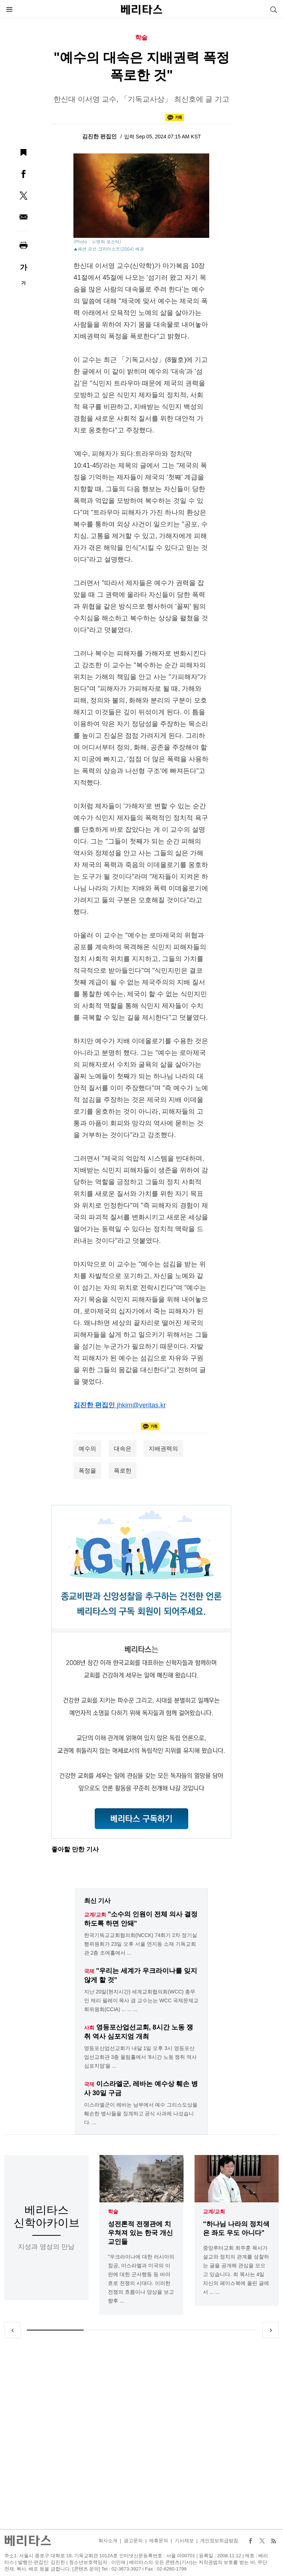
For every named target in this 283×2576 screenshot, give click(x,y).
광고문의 (133, 2540)
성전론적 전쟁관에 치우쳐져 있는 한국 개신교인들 (140, 2233)
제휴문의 (158, 2540)
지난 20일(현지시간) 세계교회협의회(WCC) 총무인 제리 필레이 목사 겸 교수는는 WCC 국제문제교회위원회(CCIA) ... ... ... (141, 2000)
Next (270, 2330)
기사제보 (184, 2540)
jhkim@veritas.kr (141, 1405)
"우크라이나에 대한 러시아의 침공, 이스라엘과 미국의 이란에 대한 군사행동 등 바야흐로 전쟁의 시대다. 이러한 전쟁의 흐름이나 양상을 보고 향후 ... (141, 2279)
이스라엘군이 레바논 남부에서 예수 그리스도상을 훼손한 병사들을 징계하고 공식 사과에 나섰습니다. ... (141, 2113)
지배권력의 (163, 1448)
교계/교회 (214, 2212)
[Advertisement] (142, 2433)
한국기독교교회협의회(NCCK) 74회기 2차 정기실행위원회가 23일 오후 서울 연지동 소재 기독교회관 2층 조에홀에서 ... (140, 1944)
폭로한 (122, 1470)
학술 (113, 2212)
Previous (12, 2330)
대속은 (122, 1448)
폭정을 (87, 1470)
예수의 (87, 1448)
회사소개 (107, 2540)
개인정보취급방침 (219, 2540)
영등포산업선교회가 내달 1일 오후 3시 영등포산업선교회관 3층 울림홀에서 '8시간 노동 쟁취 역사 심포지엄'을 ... (140, 2057)
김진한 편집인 (100, 136)
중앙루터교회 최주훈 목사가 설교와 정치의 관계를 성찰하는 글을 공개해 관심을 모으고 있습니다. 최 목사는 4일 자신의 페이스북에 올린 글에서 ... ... (236, 2270)
